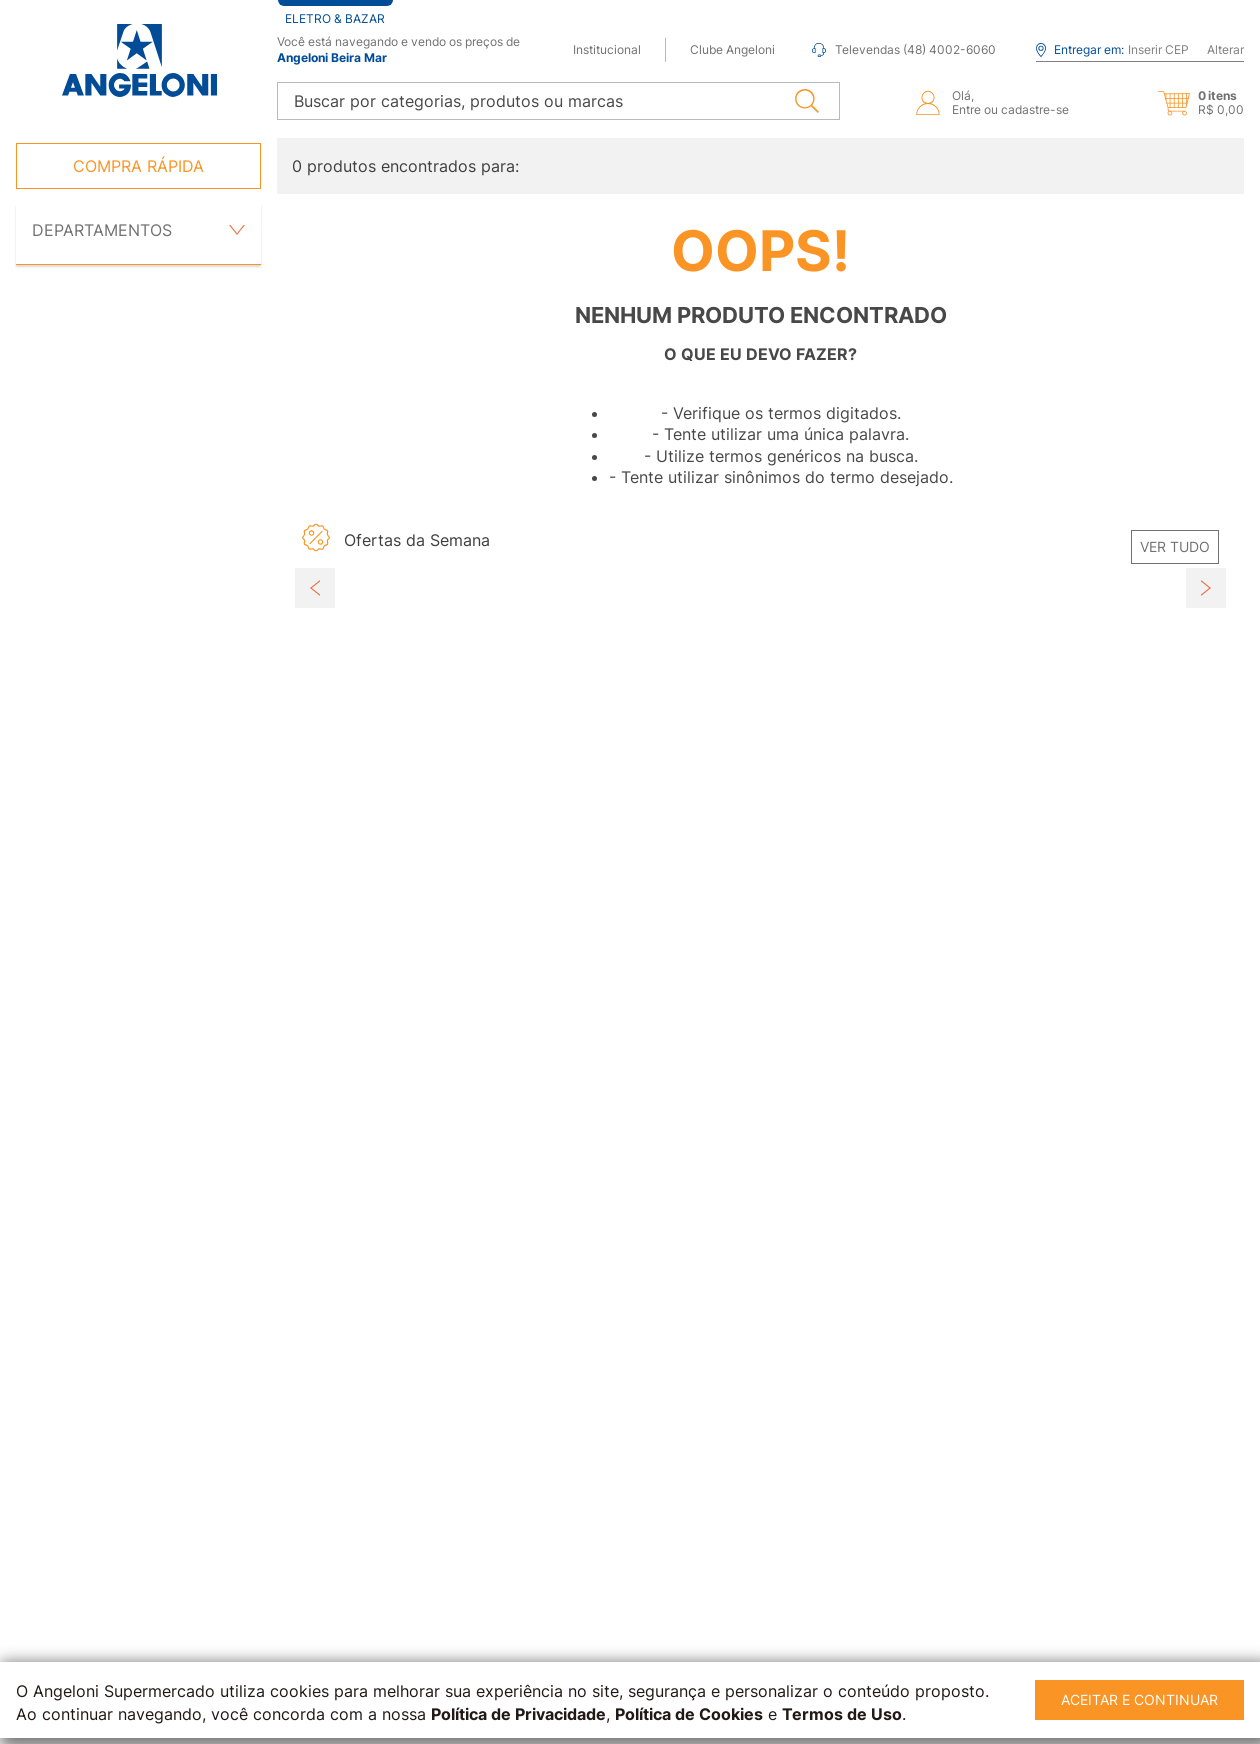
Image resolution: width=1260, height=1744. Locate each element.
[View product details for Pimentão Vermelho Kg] (875, 832)
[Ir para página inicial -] (138, 60)
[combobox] (558, 100)
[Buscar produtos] (807, 100)
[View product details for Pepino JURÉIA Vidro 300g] (1104, 832)
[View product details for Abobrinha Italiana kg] (416, 832)
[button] (1184, 102)
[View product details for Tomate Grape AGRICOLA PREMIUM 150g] (645, 832)
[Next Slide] (1206, 793)
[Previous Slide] (315, 793)
